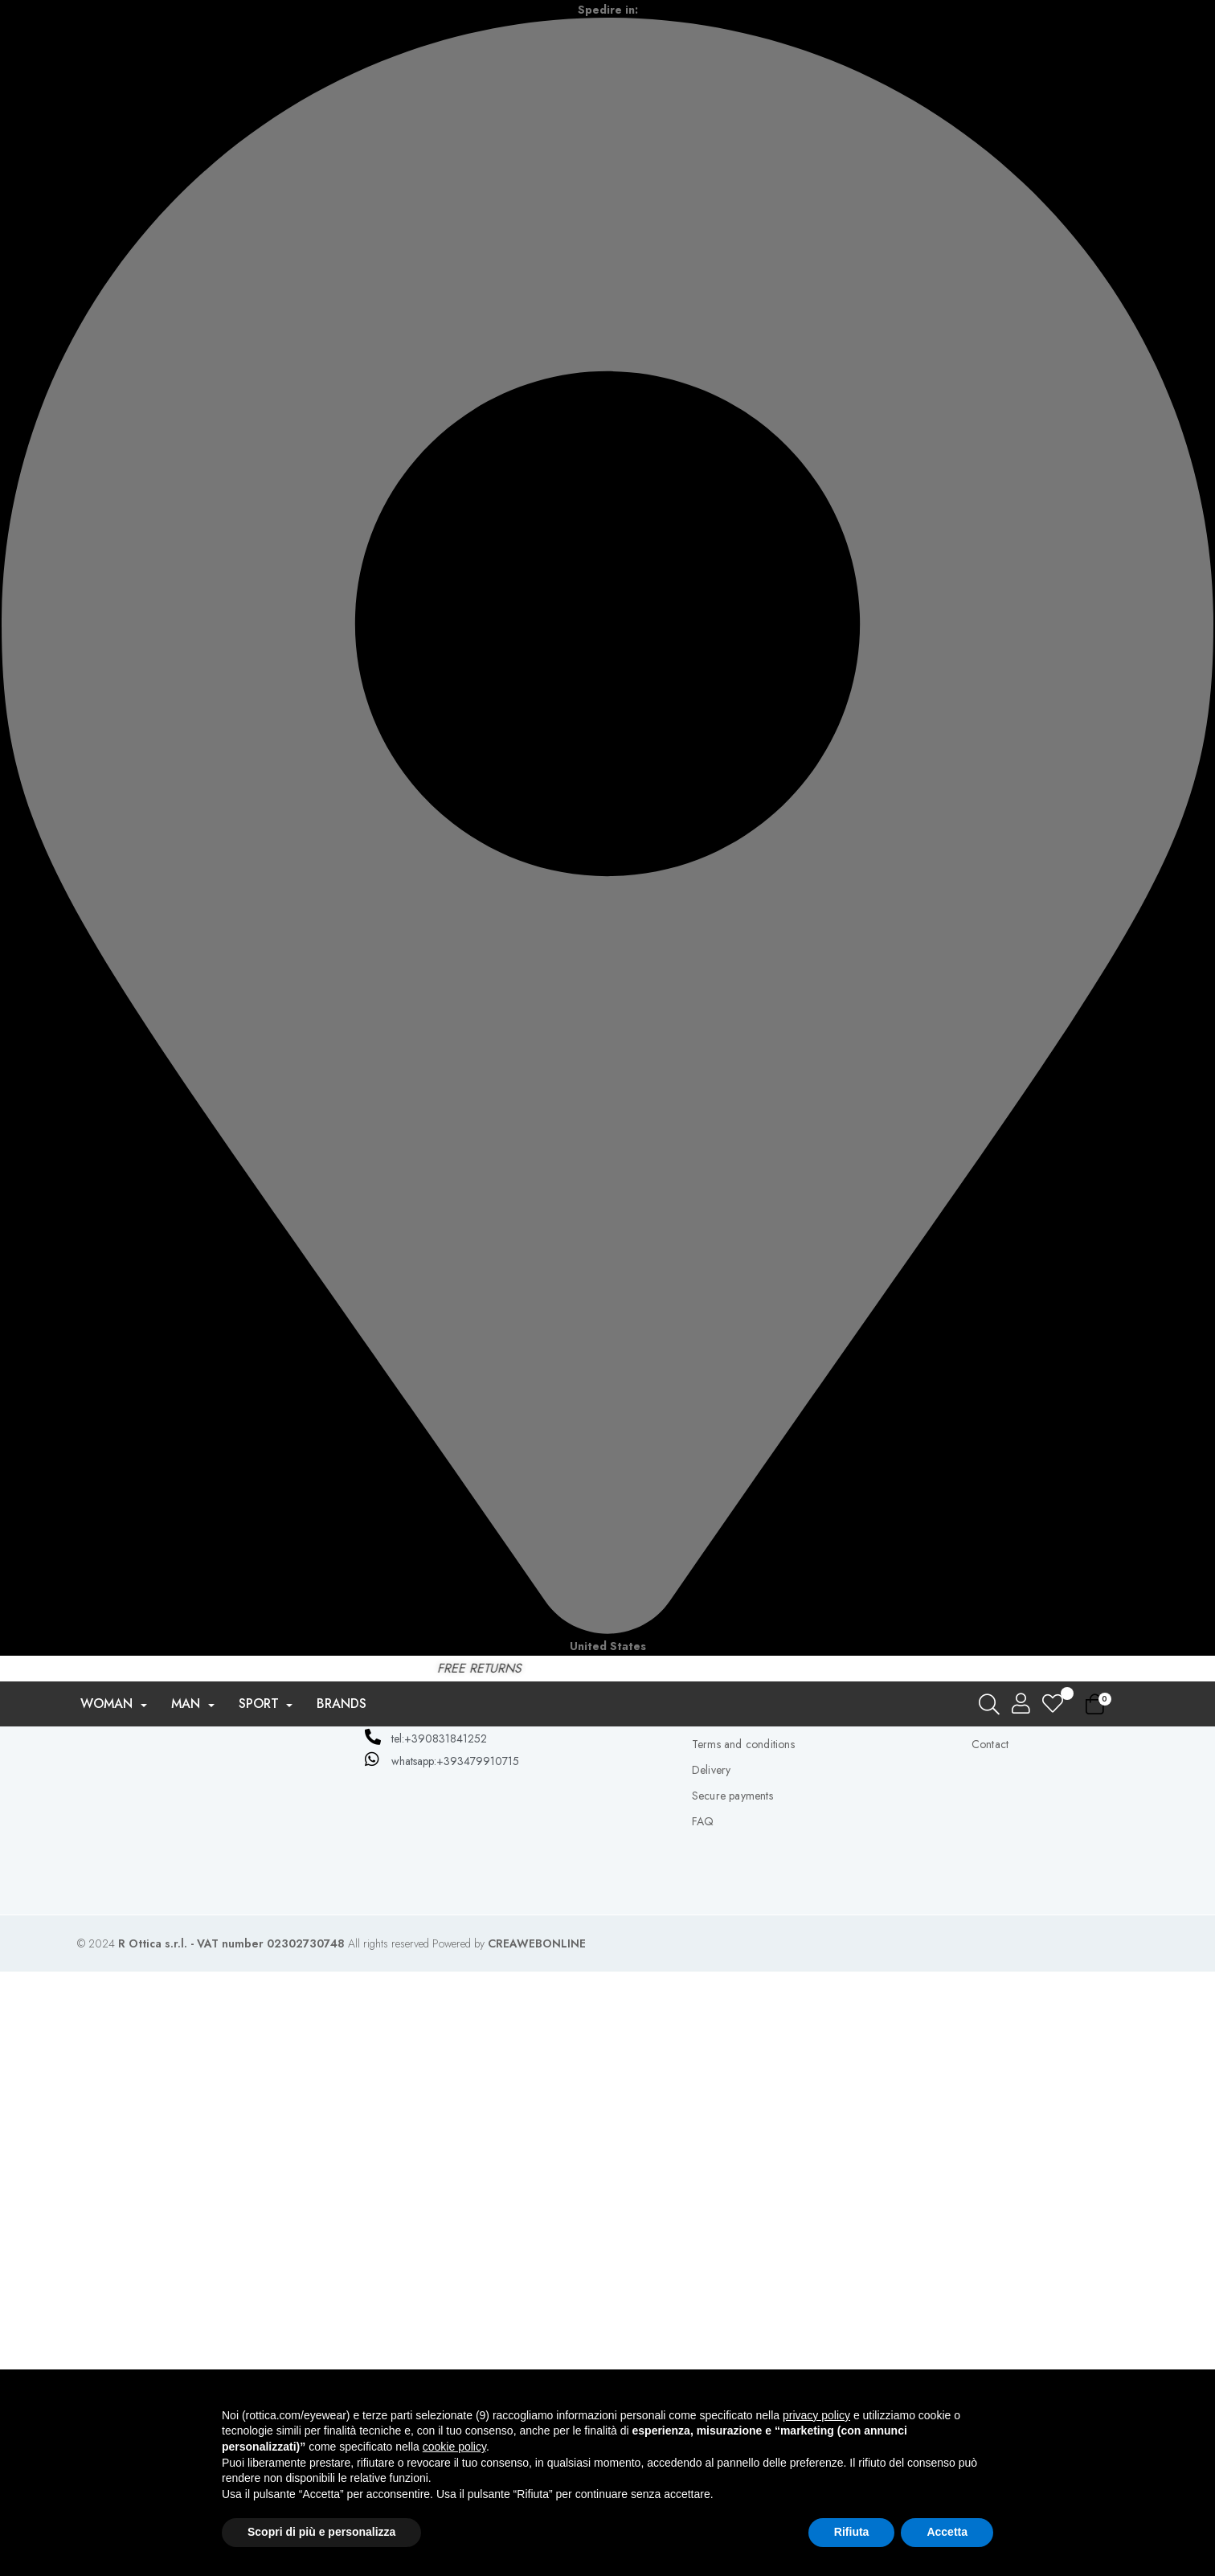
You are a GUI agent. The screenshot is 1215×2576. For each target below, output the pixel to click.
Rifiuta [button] (851, 2531)
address (990, 2323)
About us (713, 2271)
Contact (990, 2349)
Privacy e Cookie (733, 2323)
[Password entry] (569, 1972)
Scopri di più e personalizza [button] (321, 2531)
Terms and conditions (743, 2349)
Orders (989, 2297)
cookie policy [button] (454, 2446)
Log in (607, 2042)
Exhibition (685, 1971)
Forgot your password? (607, 2009)
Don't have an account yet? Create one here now (608, 2092)
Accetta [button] (947, 2531)
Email (453, 1929)
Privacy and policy (736, 2297)
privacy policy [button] (816, 2415)
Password (441, 1972)
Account (991, 2271)
